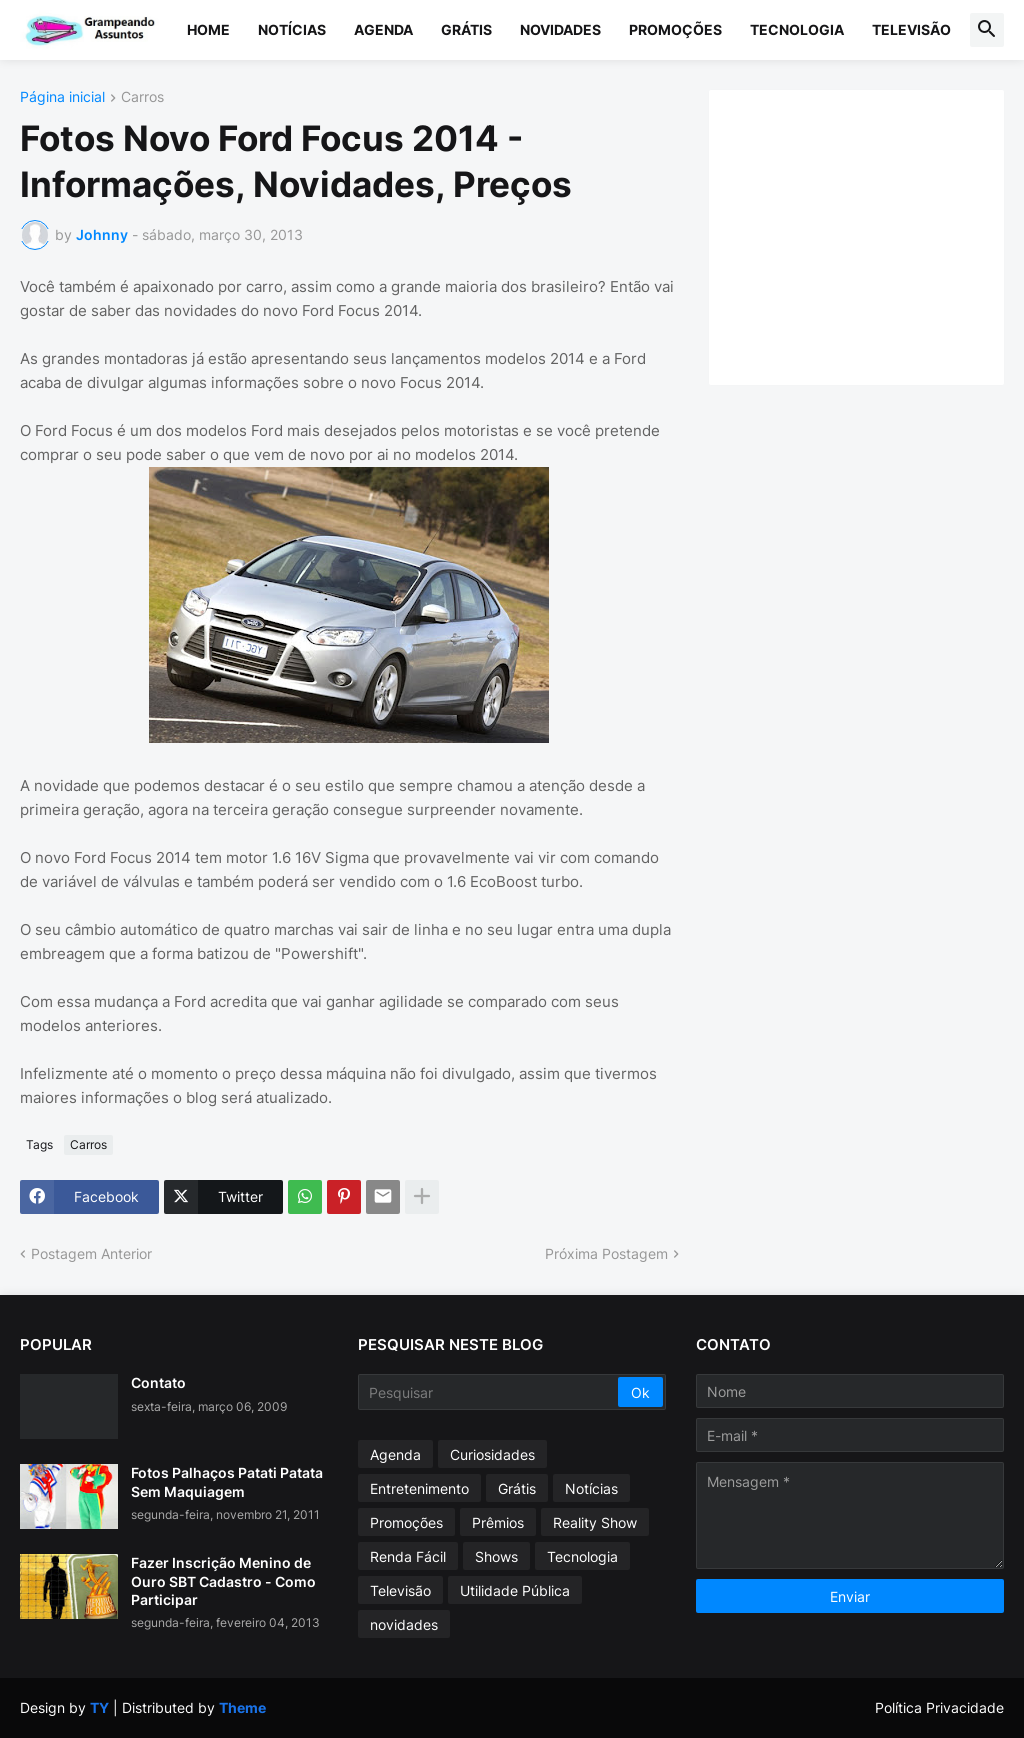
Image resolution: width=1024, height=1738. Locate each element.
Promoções (675, 29)
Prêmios (498, 1522)
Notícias (292, 29)
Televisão (911, 29)
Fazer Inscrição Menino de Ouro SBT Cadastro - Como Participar (223, 1580)
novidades (404, 1624)
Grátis (466, 29)
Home (208, 29)
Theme (242, 1707)
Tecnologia (797, 29)
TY (99, 1707)
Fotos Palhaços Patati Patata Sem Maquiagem (227, 1481)
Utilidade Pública (515, 1590)
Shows (496, 1556)
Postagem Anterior (91, 1253)
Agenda (383, 29)
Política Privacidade (939, 1707)
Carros (142, 97)
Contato (158, 1382)
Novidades (560, 29)
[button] (987, 30)
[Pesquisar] (489, 1392)
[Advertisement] (876, 235)
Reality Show (595, 1522)
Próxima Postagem (606, 1253)
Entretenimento (419, 1488)
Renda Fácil (408, 1556)
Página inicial (62, 97)
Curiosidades (492, 1454)
